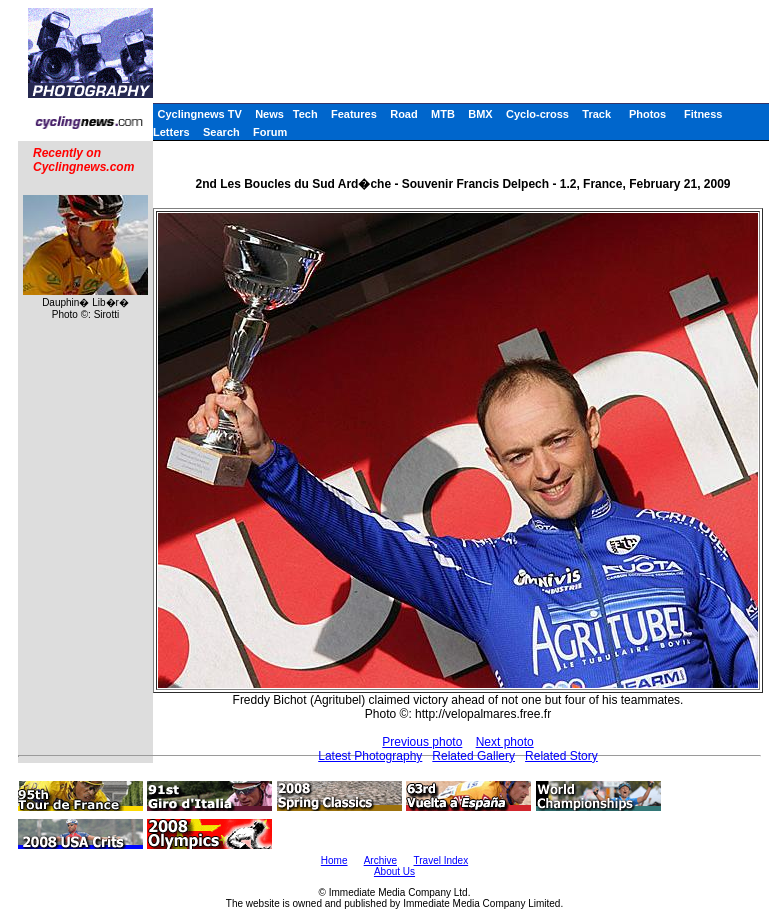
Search (221, 132)
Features (354, 114)
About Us (394, 871)
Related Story (561, 756)
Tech (305, 114)
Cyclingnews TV (199, 114)
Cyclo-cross (537, 114)
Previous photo (422, 742)
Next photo (505, 742)
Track (596, 114)
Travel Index (441, 860)
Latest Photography (370, 756)
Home (334, 860)
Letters (171, 132)
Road (404, 114)
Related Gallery (473, 756)
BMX (480, 114)
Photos (647, 114)
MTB (443, 114)
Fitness (703, 114)
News (269, 114)
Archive (380, 860)
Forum (270, 132)
